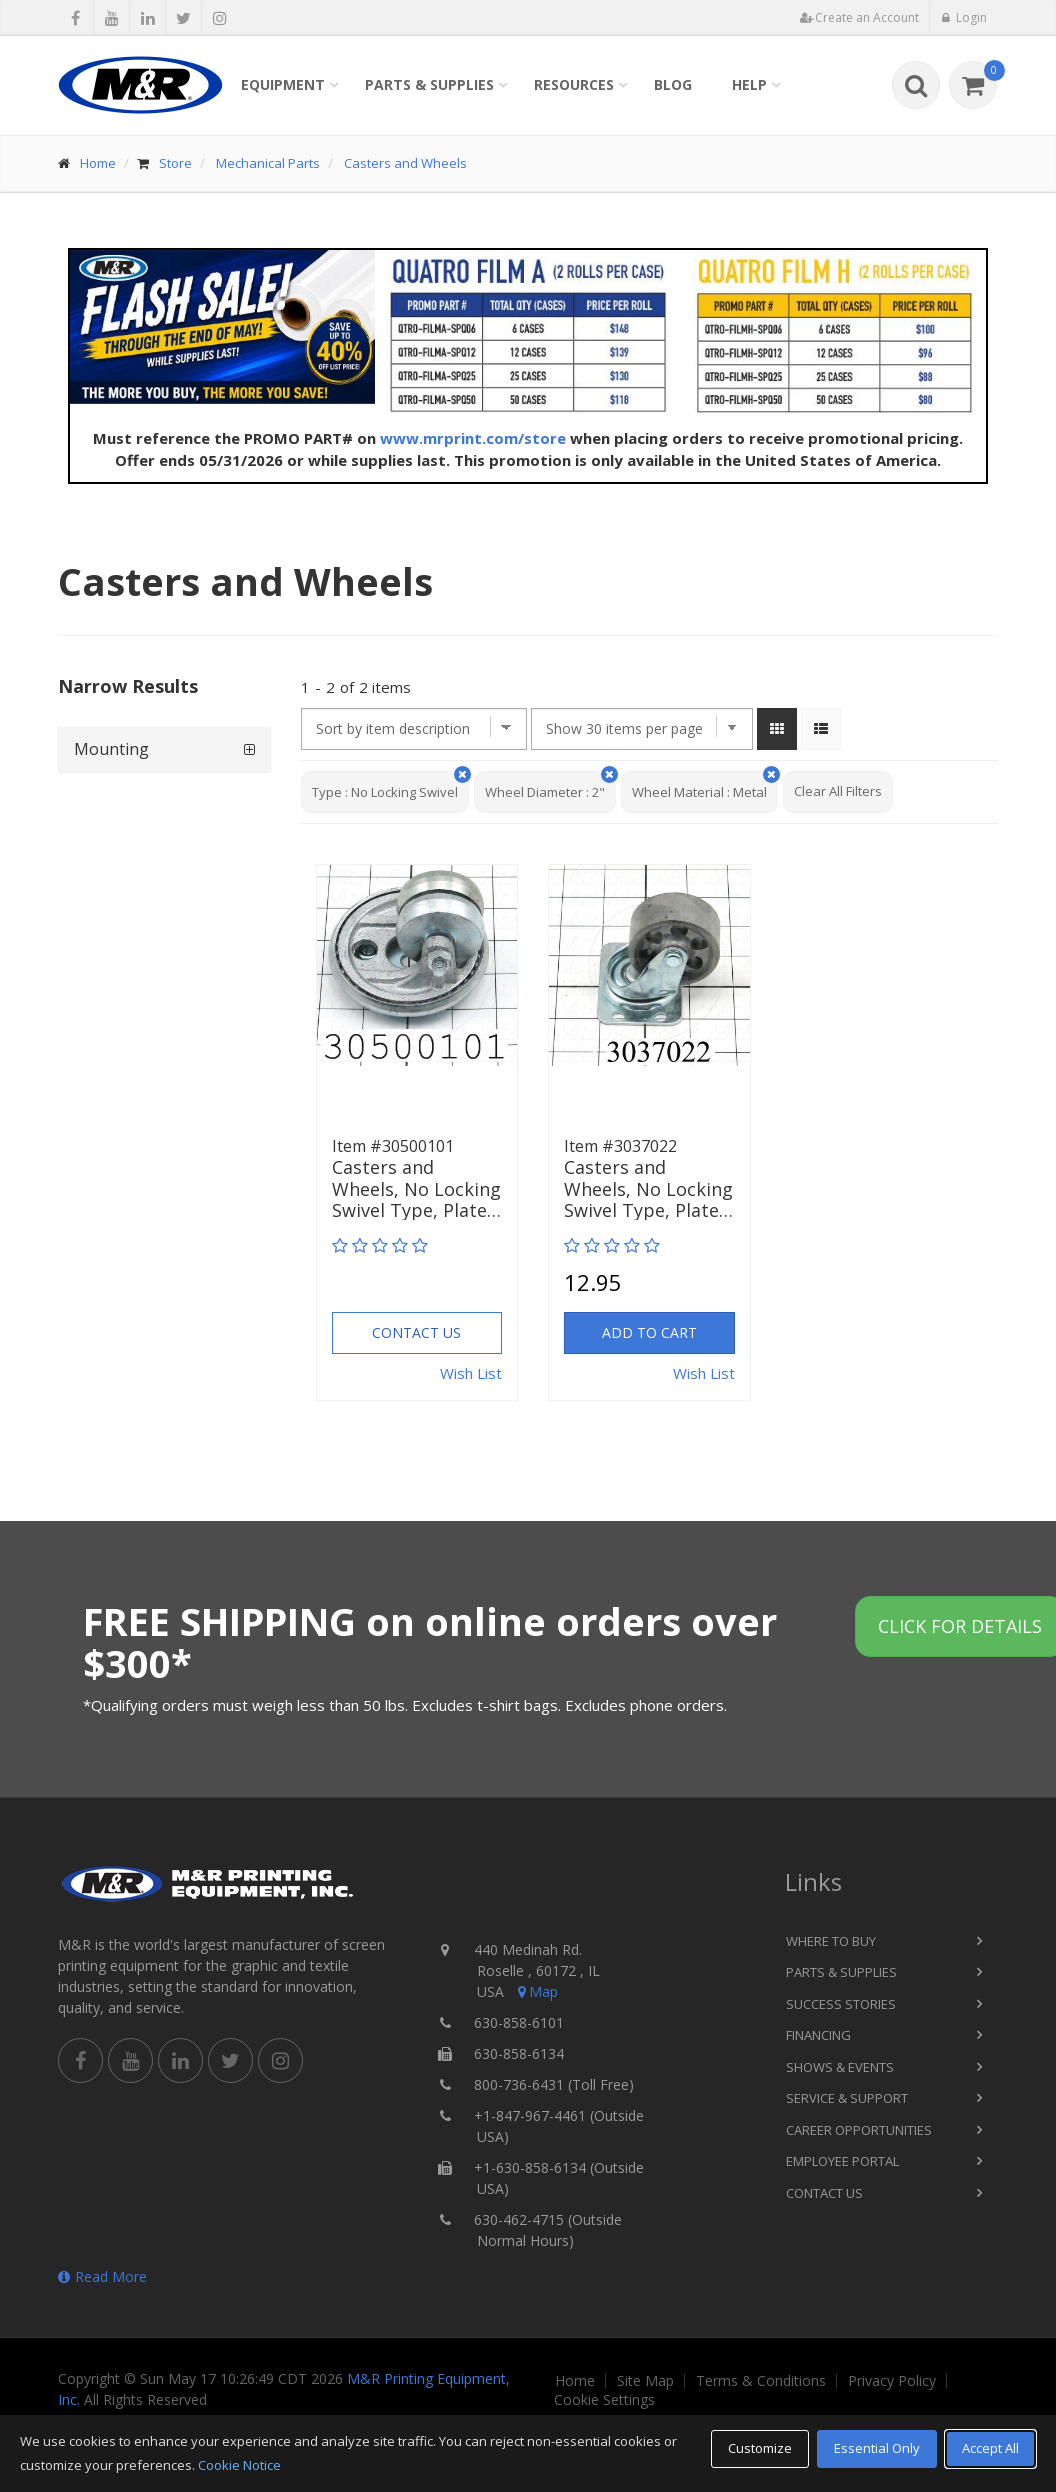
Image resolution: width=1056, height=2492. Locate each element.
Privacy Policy (892, 2381)
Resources (574, 84)
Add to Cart (649, 1332)
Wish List (471, 1373)
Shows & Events (840, 2067)
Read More (102, 2276)
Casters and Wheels (405, 163)
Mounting (111, 749)
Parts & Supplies (429, 84)
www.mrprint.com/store (473, 438)
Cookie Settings (604, 2400)
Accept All (990, 2448)
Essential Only (877, 2448)
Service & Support (847, 2098)
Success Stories (841, 2004)
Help (749, 84)
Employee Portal (842, 2161)
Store (175, 163)
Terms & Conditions (761, 2381)
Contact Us (416, 1332)
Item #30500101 (393, 1146)
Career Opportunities (859, 2130)
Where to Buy (831, 1941)
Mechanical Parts (268, 163)
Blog (673, 84)
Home (98, 163)
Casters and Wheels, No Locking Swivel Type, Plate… (416, 1189)
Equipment (283, 84)
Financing (818, 2035)
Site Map (645, 2381)
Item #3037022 (620, 1146)
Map (536, 1991)
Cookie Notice (239, 2465)
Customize (760, 2448)
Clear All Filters (838, 791)
